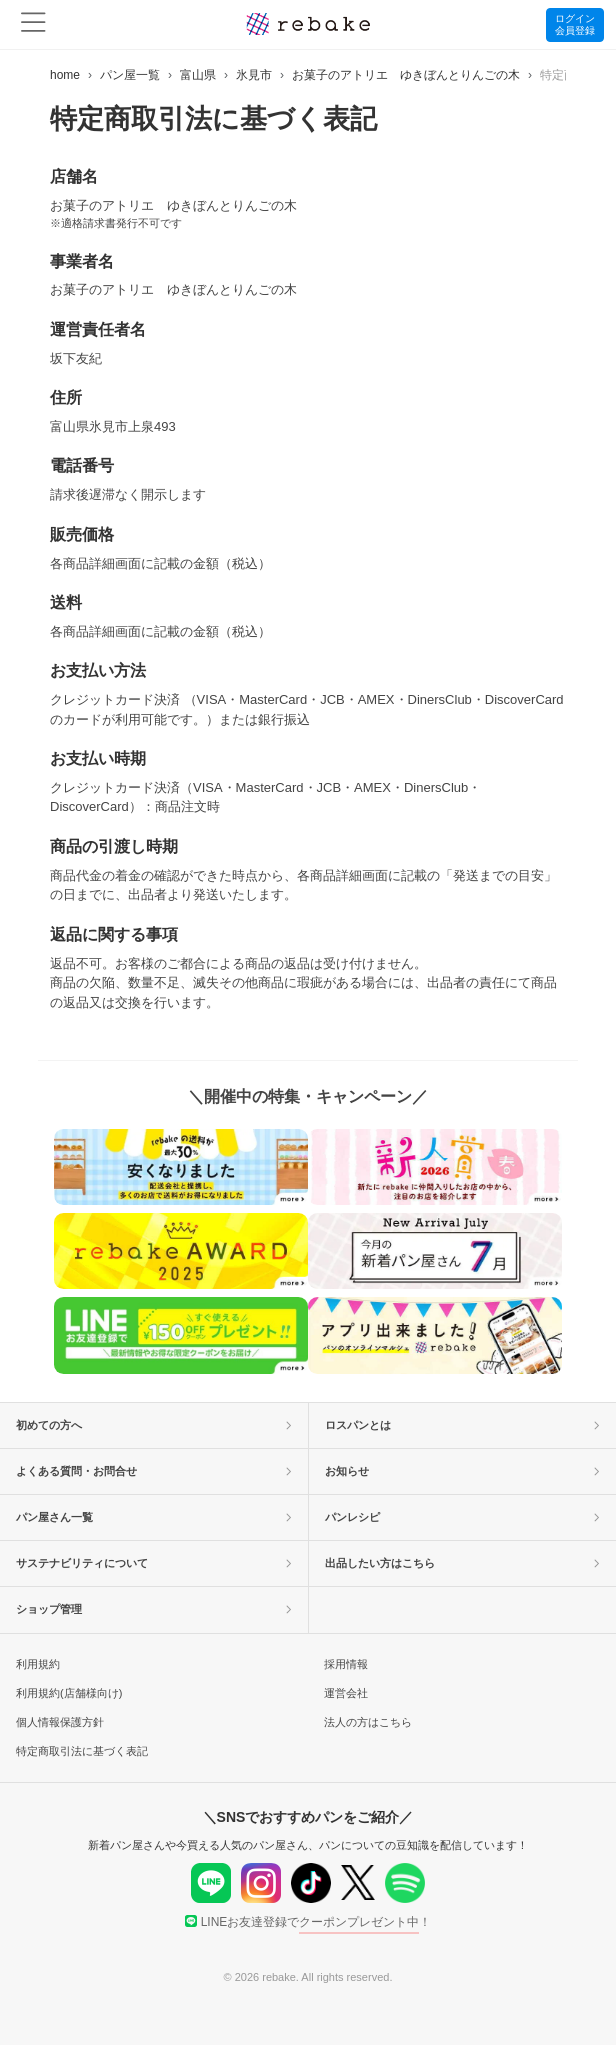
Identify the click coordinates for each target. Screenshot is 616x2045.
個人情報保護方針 (60, 1722)
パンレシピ (462, 1517)
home (65, 75)
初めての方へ (154, 1425)
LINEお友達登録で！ (308, 1922)
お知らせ (462, 1471)
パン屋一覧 (130, 75)
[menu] (33, 24)
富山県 (198, 75)
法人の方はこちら (368, 1722)
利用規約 (38, 1664)
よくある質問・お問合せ (154, 1471)
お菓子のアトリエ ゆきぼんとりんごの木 (406, 75)
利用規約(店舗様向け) (69, 1693)
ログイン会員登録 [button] (575, 24)
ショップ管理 (154, 1609)
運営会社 (346, 1693)
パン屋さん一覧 (154, 1517)
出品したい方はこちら (462, 1563)
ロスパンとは (462, 1425)
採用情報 (346, 1664)
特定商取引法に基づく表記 (82, 1751)
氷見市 (254, 75)
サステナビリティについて (154, 1563)
